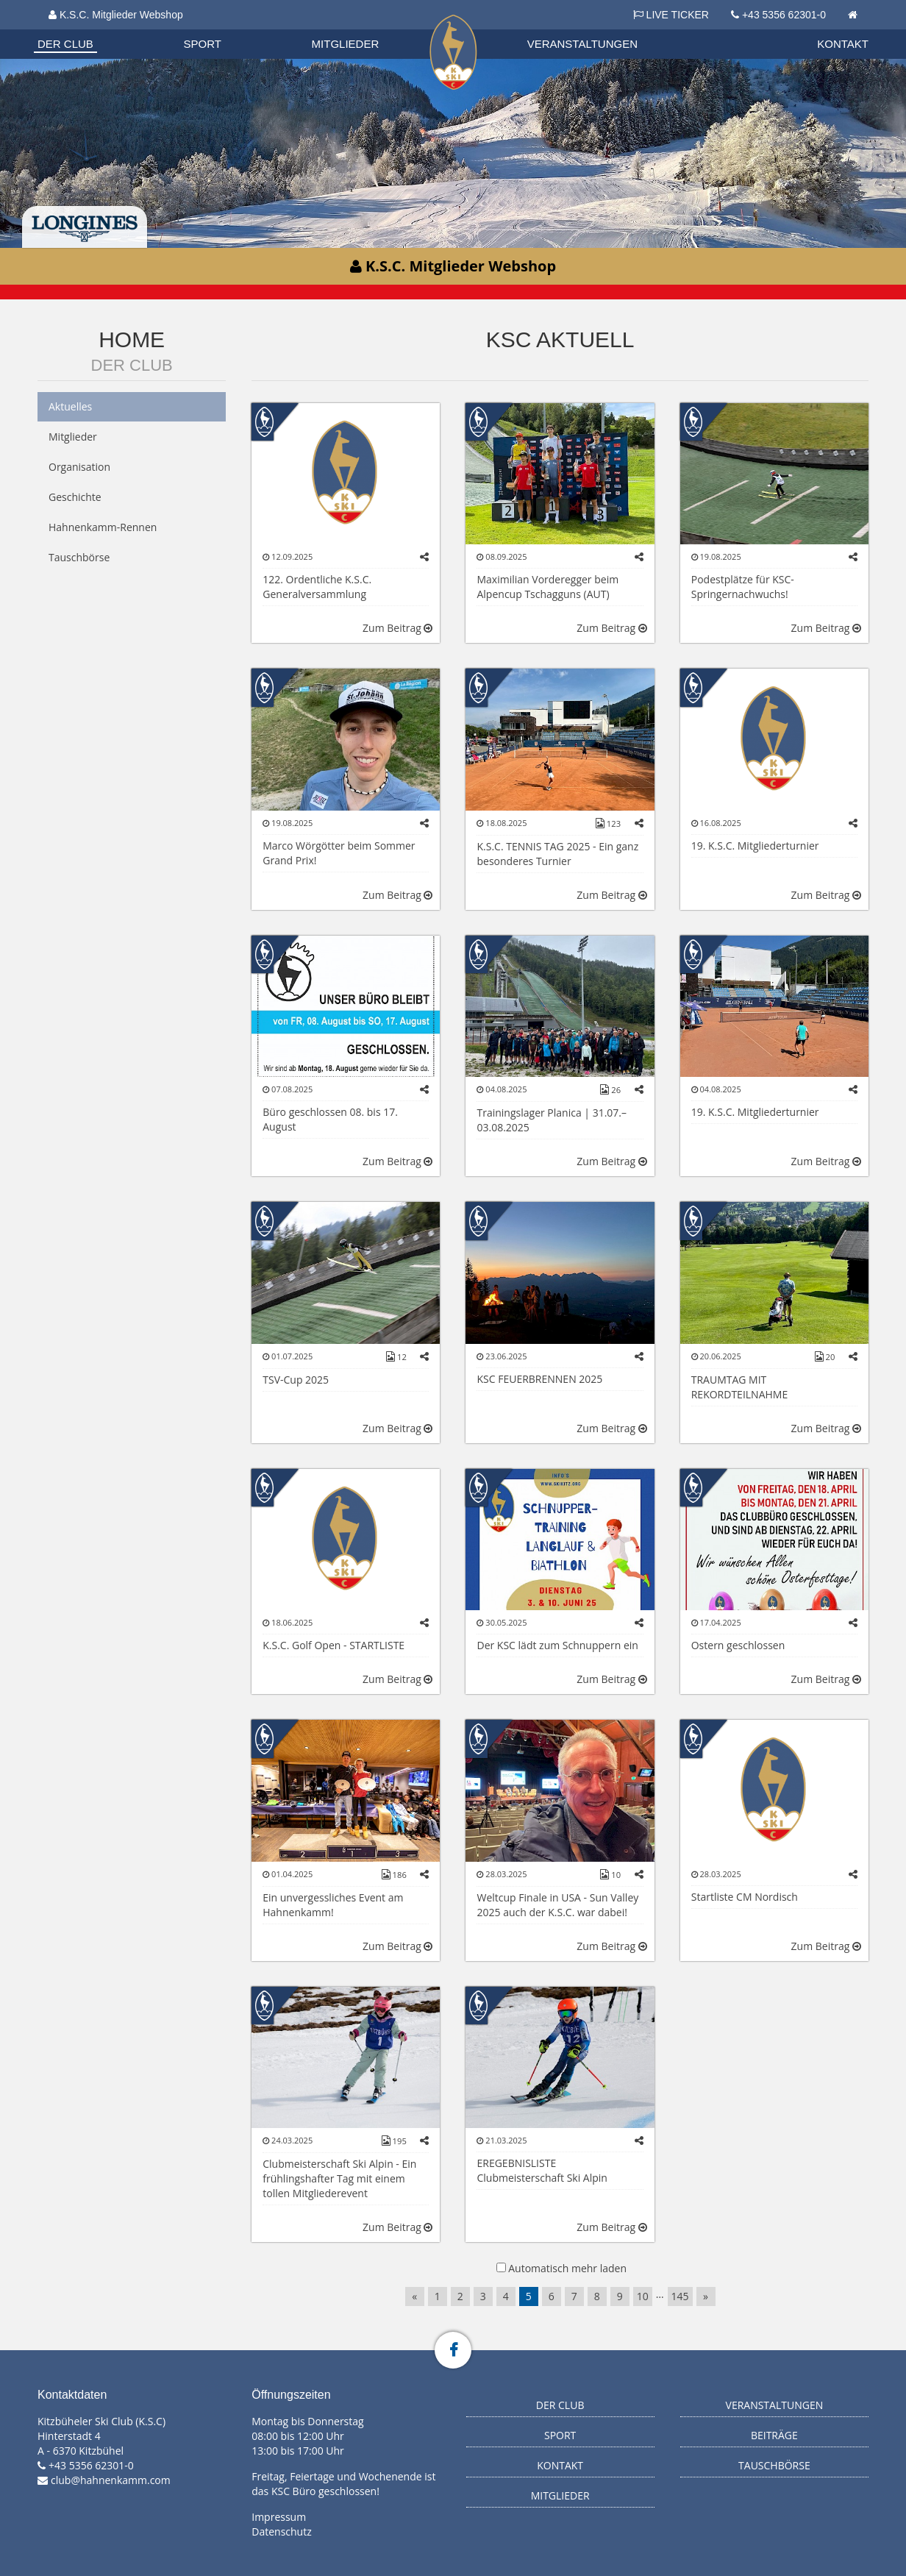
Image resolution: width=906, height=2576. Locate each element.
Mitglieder (345, 44)
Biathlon (79, 29)
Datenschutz (281, 2531)
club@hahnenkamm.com (111, 2480)
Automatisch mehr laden (567, 2268)
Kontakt (842, 44)
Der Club (65, 44)
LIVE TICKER (671, 15)
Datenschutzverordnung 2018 (120, 29)
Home (132, 339)
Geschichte (75, 497)
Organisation (79, 29)
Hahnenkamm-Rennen (103, 527)
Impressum (279, 2517)
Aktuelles (70, 406)
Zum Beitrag (397, 628)
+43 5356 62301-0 (784, 15)
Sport (202, 44)
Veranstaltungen (582, 44)
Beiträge (774, 2435)
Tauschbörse (79, 557)
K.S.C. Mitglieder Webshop (116, 15)
